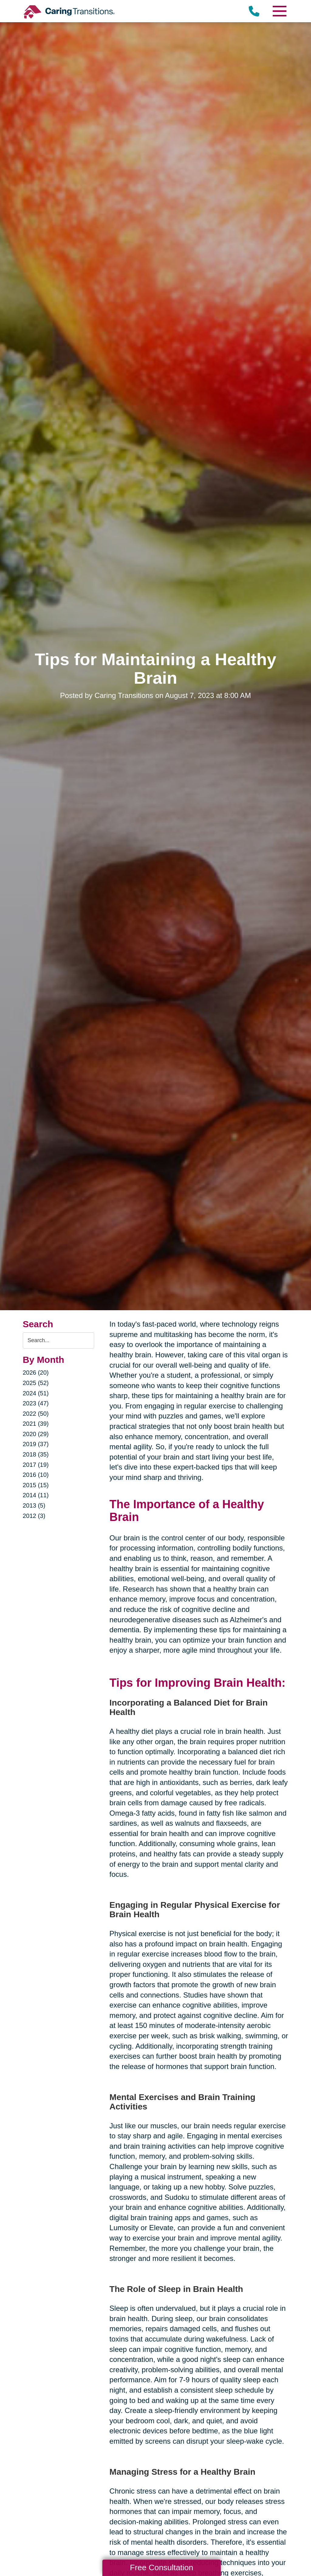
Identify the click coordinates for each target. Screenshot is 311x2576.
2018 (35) (36, 1454)
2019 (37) (36, 1444)
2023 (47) (36, 1403)
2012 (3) (34, 1515)
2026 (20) (36, 1372)
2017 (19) (36, 1464)
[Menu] (279, 11)
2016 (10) (36, 1474)
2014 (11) (36, 1495)
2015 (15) (36, 1485)
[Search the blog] (58, 1340)
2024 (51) (36, 1393)
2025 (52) (36, 1383)
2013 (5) (34, 1505)
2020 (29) (36, 1434)
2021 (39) (36, 1423)
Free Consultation (161, 2567)
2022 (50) (36, 1413)
